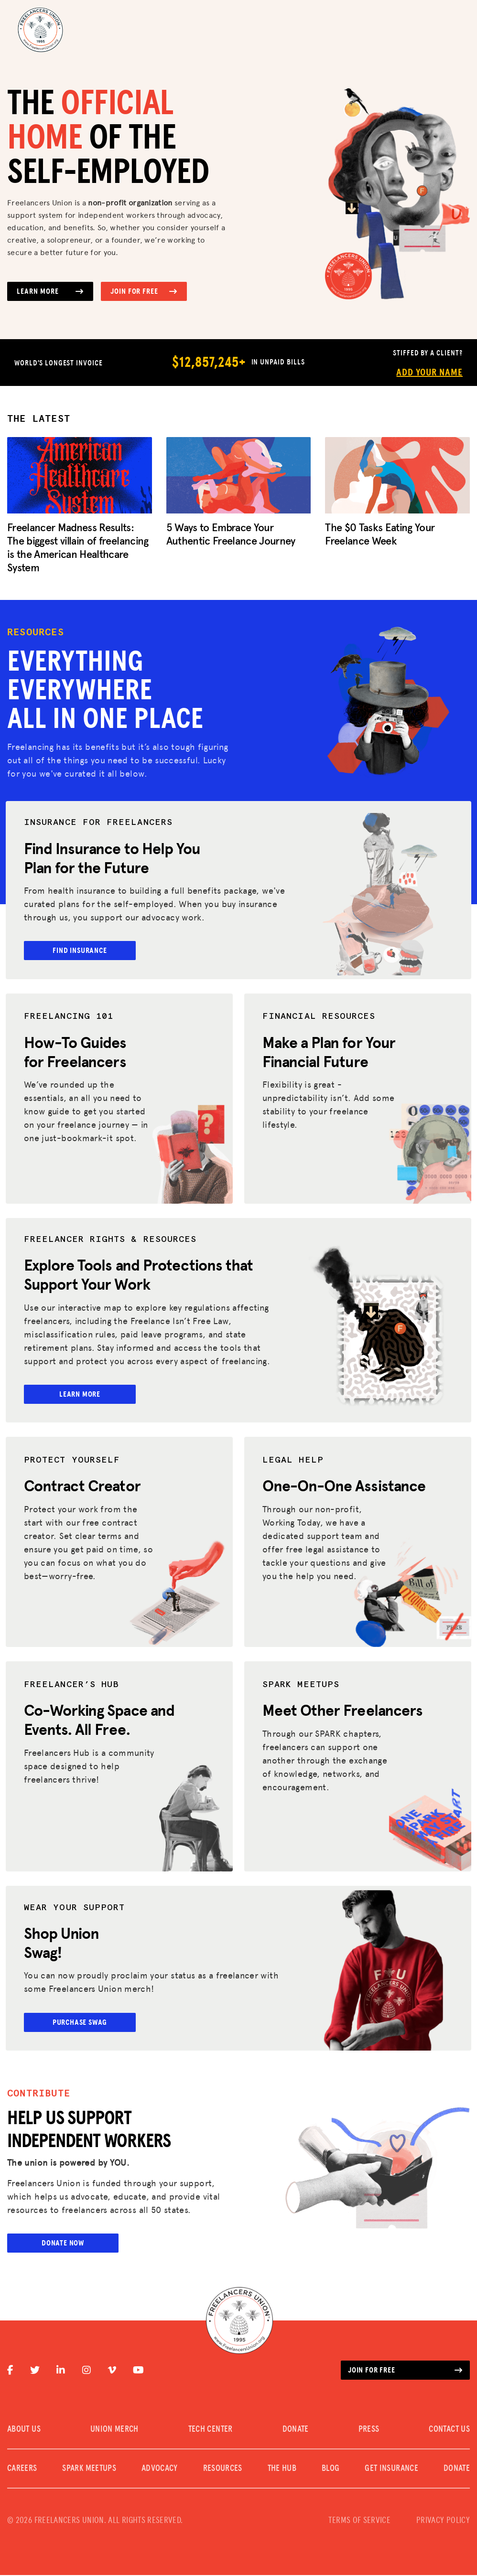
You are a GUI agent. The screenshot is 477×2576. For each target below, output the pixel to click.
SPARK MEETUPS (89, 2469)
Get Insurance (391, 2469)
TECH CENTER (210, 2430)
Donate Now (63, 2244)
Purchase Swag (82, 2022)
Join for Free (143, 291)
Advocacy (159, 2469)
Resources (222, 2469)
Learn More (50, 291)
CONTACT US (449, 2430)
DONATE (295, 2430)
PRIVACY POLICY (443, 2521)
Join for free (405, 2371)
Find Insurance (82, 950)
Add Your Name (429, 372)
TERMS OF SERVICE (359, 2521)
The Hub (282, 2469)
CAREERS (22, 2469)
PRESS (368, 2430)
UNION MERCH (114, 2430)
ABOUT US (24, 2430)
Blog (330, 2469)
